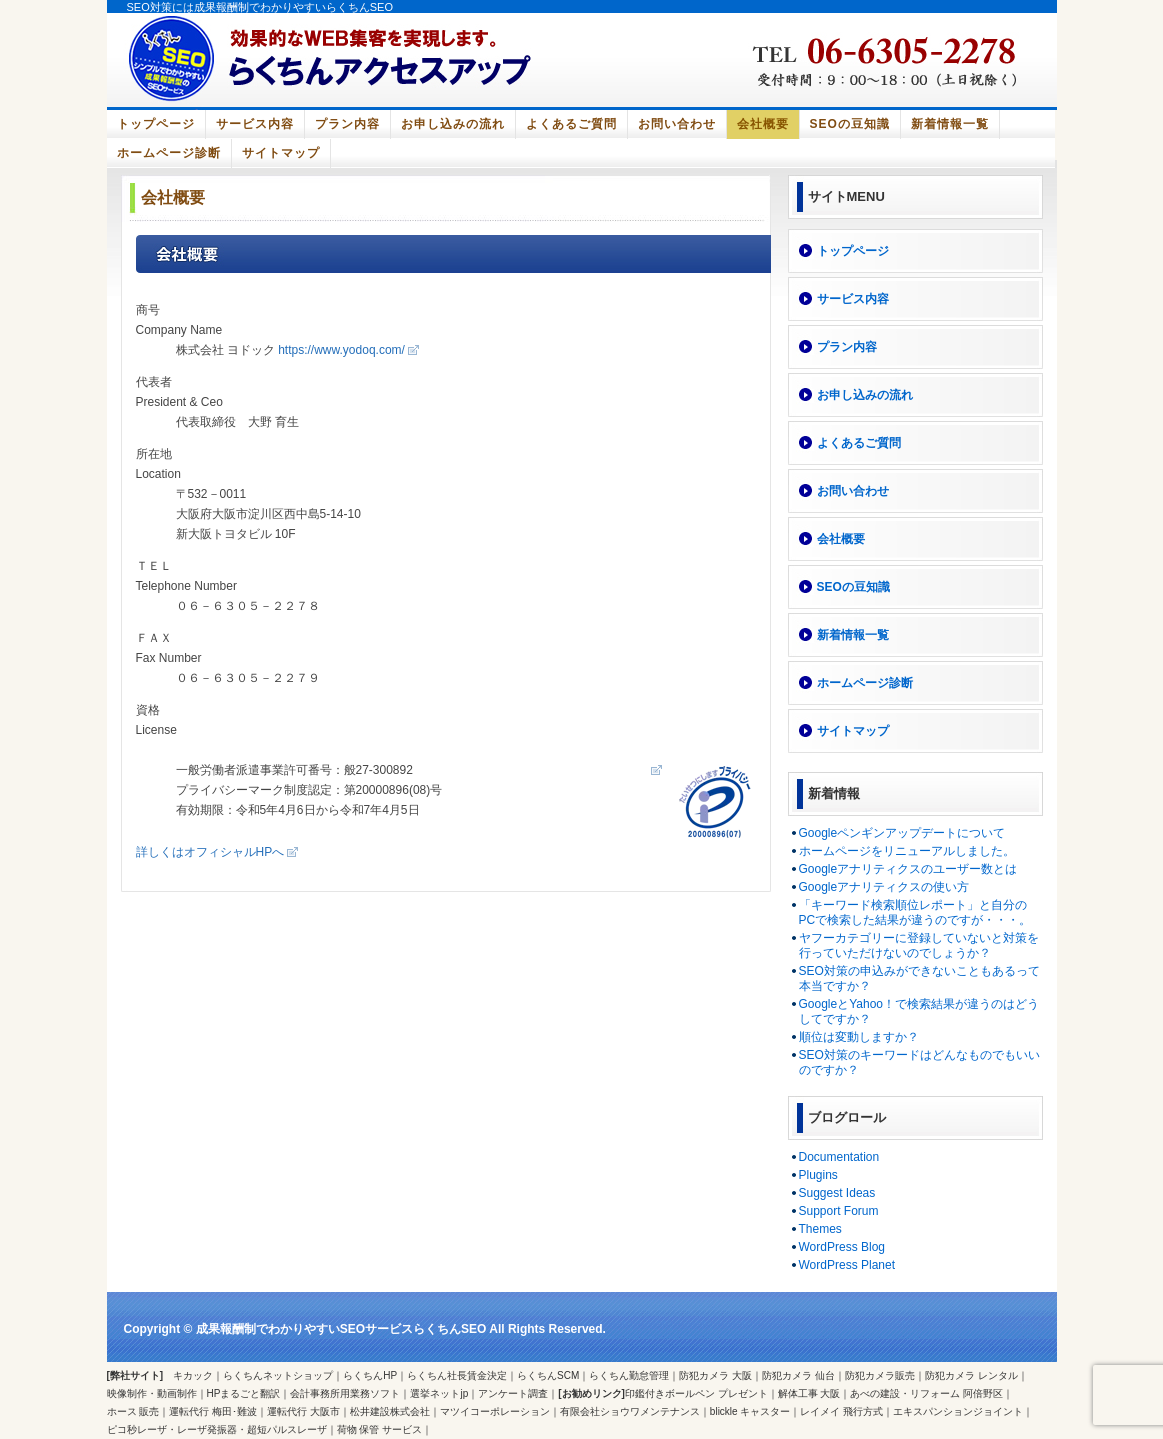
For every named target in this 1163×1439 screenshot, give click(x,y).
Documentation (839, 1157)
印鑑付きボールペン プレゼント (696, 1393)
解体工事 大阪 (809, 1393)
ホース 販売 (133, 1411)
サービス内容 (255, 124)
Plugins (818, 1175)
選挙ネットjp (439, 1393)
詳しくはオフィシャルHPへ (210, 852)
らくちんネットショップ (278, 1375)
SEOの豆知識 (850, 124)
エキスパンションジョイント (958, 1411)
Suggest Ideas (837, 1193)
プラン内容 (347, 124)
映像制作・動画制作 (152, 1393)
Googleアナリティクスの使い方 (884, 887)
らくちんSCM (548, 1375)
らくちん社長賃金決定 (457, 1375)
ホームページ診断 (169, 153)
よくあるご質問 (571, 124)
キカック (193, 1375)
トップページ (156, 124)
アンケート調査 (513, 1393)
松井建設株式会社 (390, 1411)
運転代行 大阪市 (303, 1411)
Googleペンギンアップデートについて (902, 833)
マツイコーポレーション (495, 1411)
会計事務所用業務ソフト (345, 1393)
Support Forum (839, 1211)
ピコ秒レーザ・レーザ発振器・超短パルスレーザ (217, 1429)
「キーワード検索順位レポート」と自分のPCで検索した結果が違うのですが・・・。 (915, 912)
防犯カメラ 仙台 (798, 1375)
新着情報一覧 (950, 124)
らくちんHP (370, 1375)
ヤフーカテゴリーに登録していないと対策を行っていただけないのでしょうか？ (919, 945)
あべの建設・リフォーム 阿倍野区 (926, 1393)
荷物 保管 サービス (380, 1429)
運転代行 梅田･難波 (213, 1411)
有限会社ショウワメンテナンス (630, 1411)
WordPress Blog (842, 1247)
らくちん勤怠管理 (629, 1375)
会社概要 (763, 124)
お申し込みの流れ (453, 124)
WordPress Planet (847, 1265)
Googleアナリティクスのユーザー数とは (908, 869)
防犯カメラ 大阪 (715, 1375)
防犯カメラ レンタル (971, 1375)
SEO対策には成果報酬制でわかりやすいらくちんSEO (260, 7)
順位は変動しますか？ (859, 1037)
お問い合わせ (677, 124)
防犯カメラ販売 (880, 1375)
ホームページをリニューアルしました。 (907, 851)
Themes (820, 1229)
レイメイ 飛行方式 (841, 1411)
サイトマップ (281, 153)
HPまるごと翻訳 (244, 1393)
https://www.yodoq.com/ (341, 350)
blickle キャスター (750, 1411)
